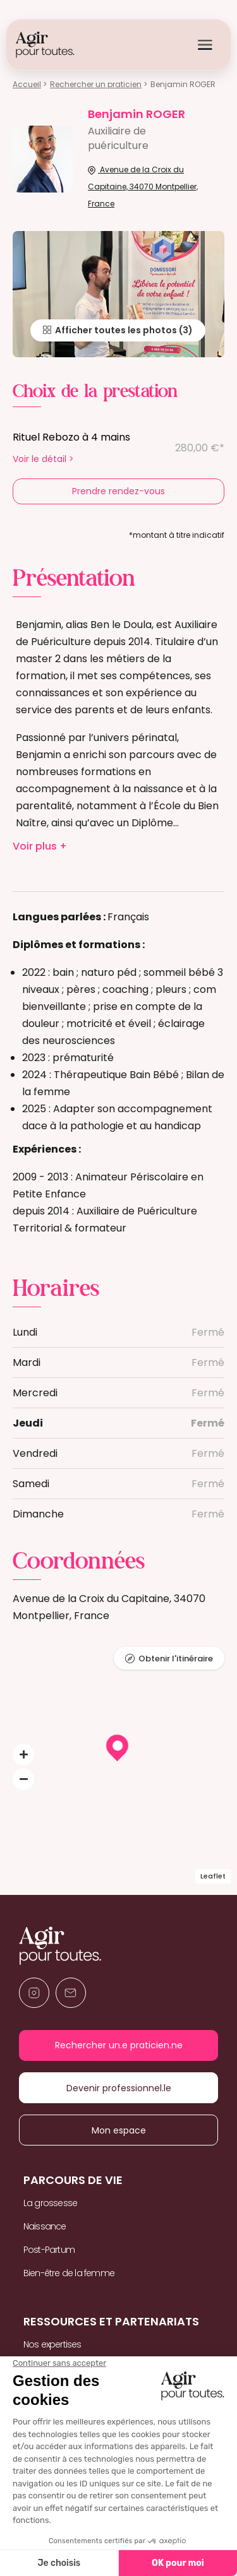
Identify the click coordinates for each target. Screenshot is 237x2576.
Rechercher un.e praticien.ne (118, 2045)
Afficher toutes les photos (110, 330)
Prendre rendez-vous (118, 491)
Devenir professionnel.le (118, 2087)
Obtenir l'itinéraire (175, 1659)
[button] (23, 1755)
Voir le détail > (43, 459)
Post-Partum (49, 2249)
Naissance (44, 2226)
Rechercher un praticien (96, 84)
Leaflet (213, 1876)
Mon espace (118, 2129)
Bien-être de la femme (68, 2273)
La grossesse (50, 2203)
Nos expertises (52, 2344)
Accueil (27, 84)
